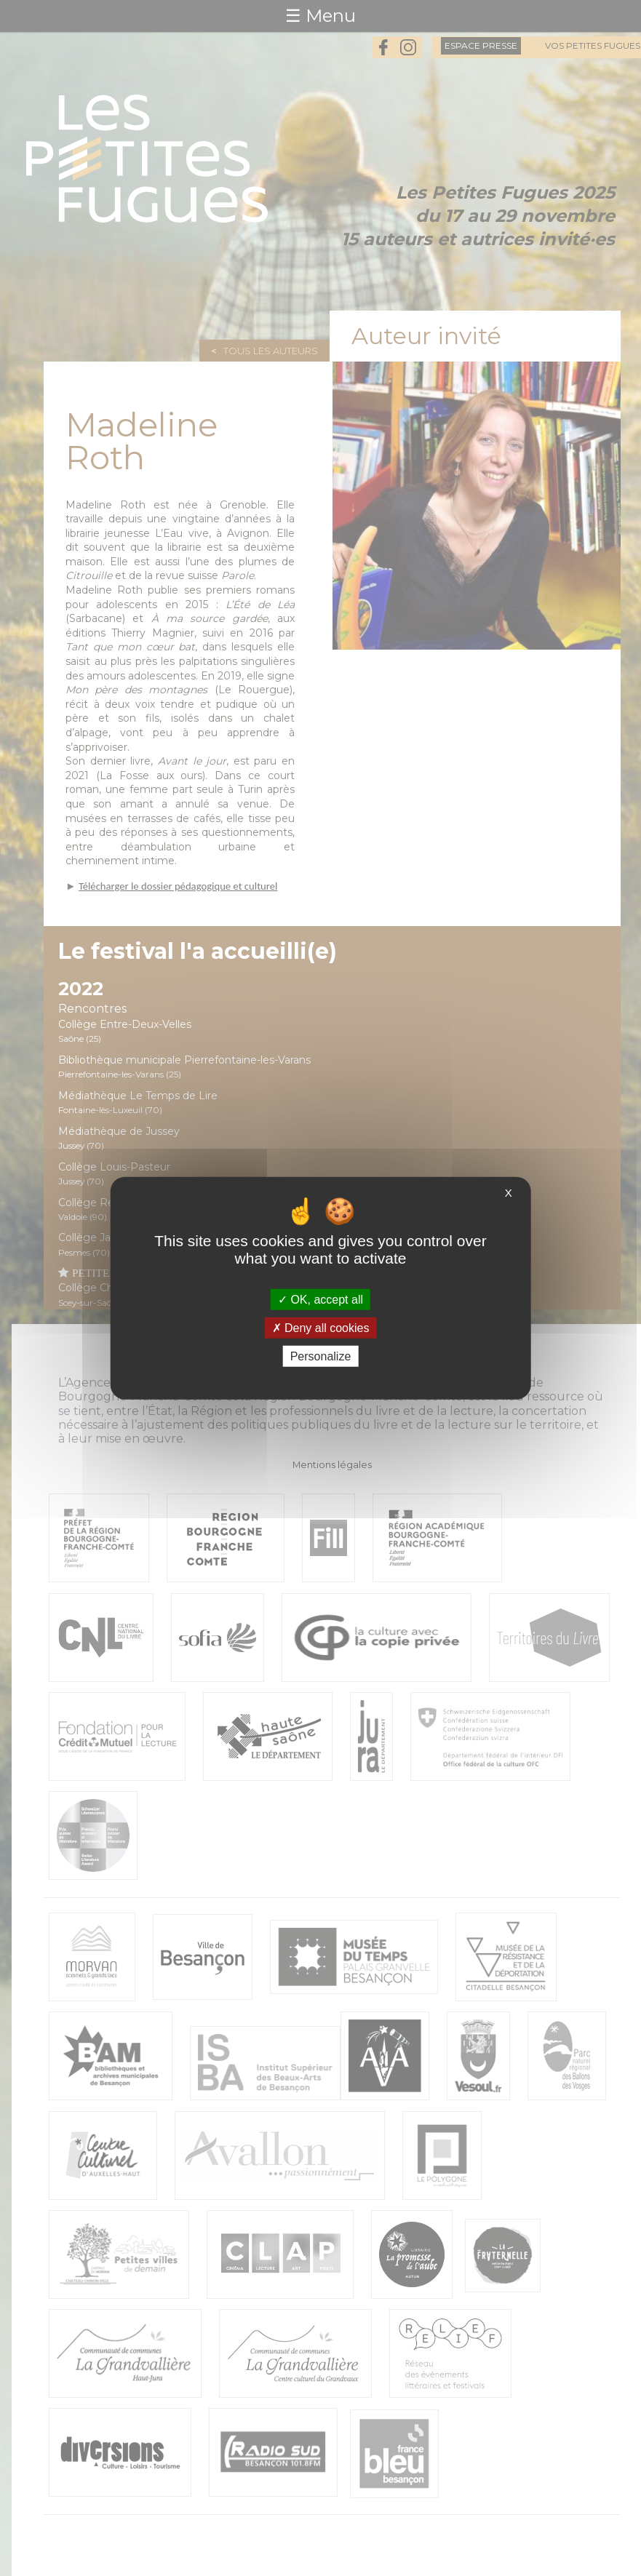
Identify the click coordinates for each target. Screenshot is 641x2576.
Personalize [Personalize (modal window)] (320, 1356)
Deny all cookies (321, 1327)
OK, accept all (320, 1299)
